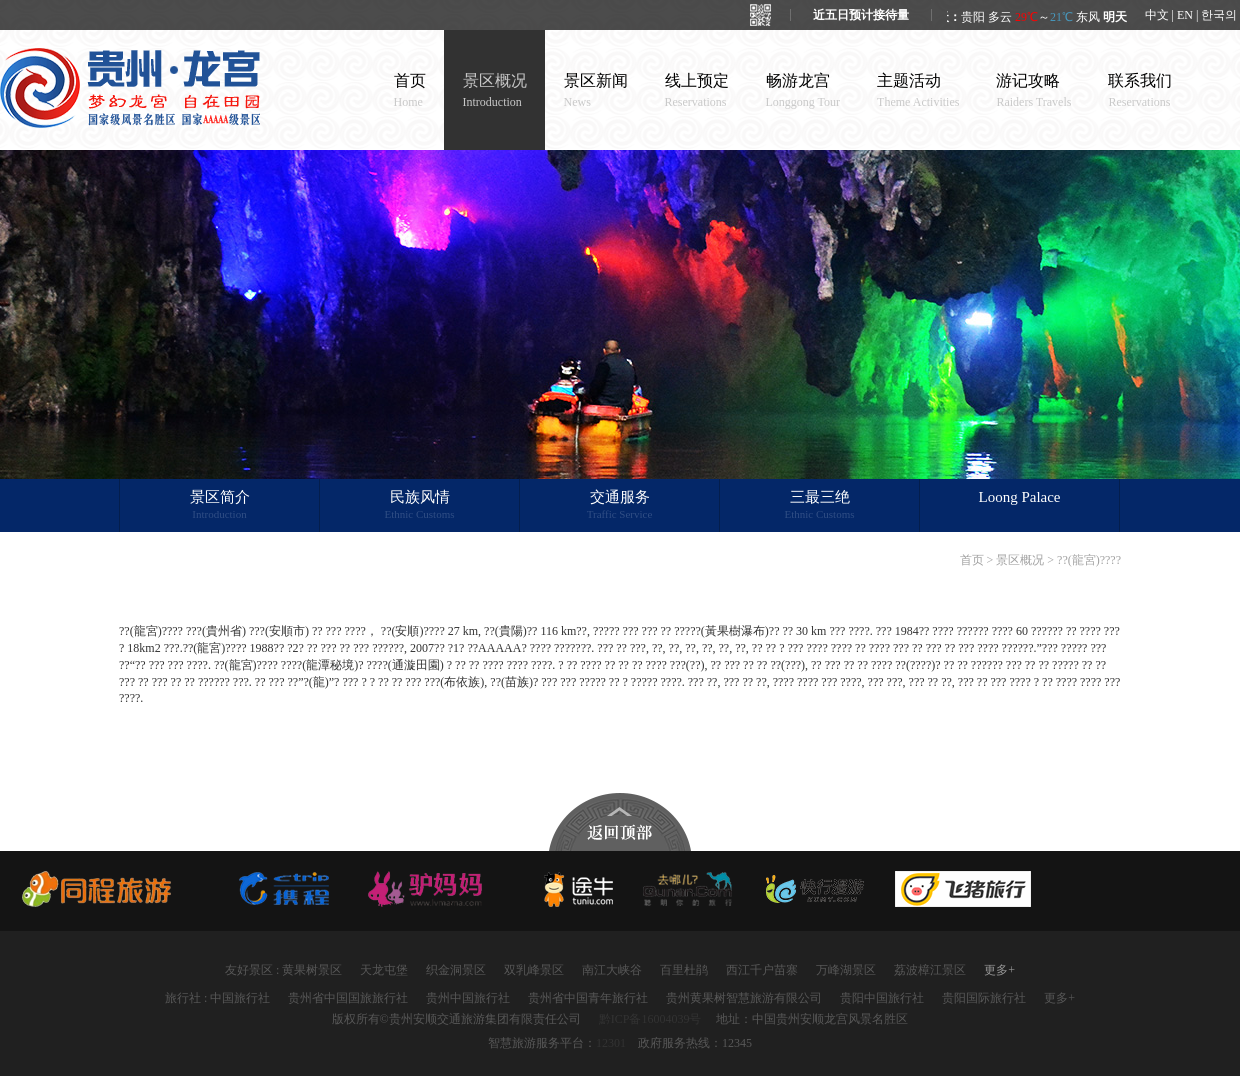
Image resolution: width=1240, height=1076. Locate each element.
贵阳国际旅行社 (984, 998)
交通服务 (619, 506)
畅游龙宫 (803, 90)
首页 (410, 90)
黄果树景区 (312, 970)
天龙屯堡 (384, 970)
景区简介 (219, 506)
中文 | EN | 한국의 (1191, 15)
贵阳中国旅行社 (882, 998)
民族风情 (419, 506)
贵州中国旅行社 (468, 998)
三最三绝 (819, 506)
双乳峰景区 (534, 970)
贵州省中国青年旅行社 (588, 998)
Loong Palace (1019, 497)
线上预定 (697, 90)
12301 (611, 1043)
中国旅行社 (240, 998)
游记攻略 (1033, 90)
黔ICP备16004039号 (650, 1019)
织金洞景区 (456, 970)
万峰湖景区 (846, 970)
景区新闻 (596, 90)
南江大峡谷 (612, 970)
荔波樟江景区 (930, 970)
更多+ (999, 970)
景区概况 (495, 90)
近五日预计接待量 (861, 15)
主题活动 (918, 90)
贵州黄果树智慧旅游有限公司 (744, 998)
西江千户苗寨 (762, 970)
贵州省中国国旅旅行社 (348, 998)
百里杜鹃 (684, 970)
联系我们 (1140, 90)
